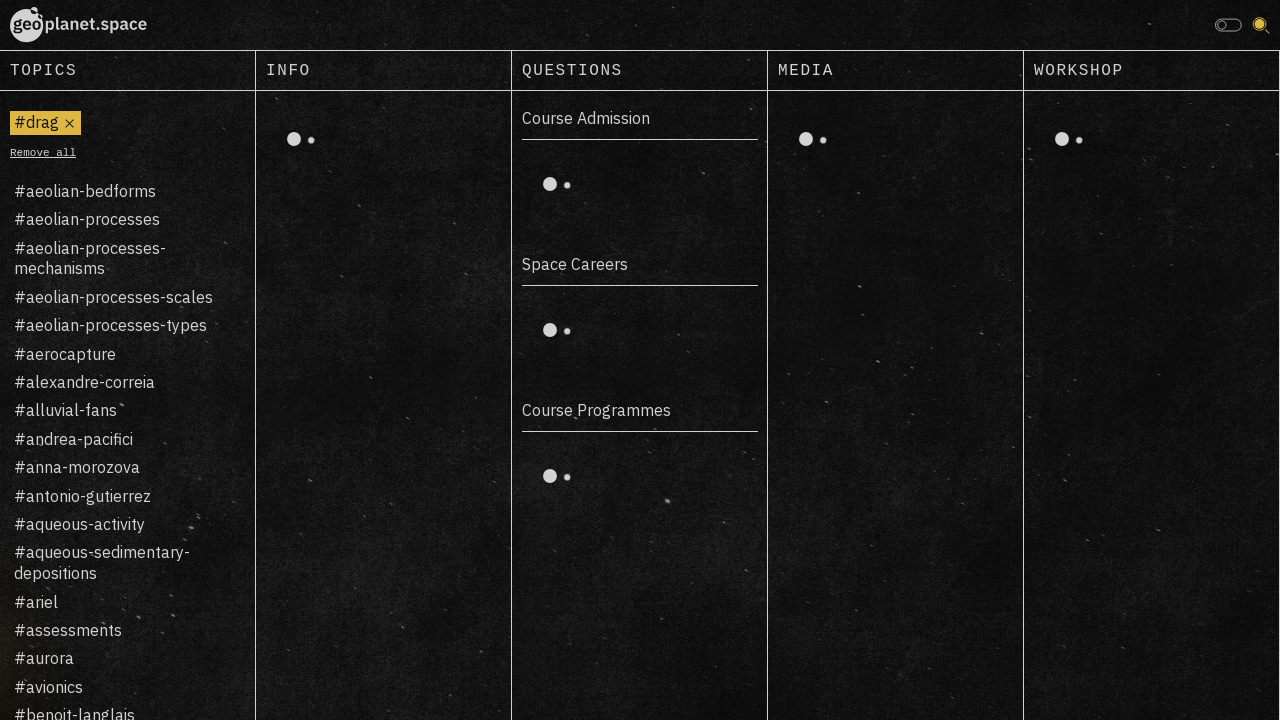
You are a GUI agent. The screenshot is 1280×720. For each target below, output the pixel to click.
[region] (128, 405)
